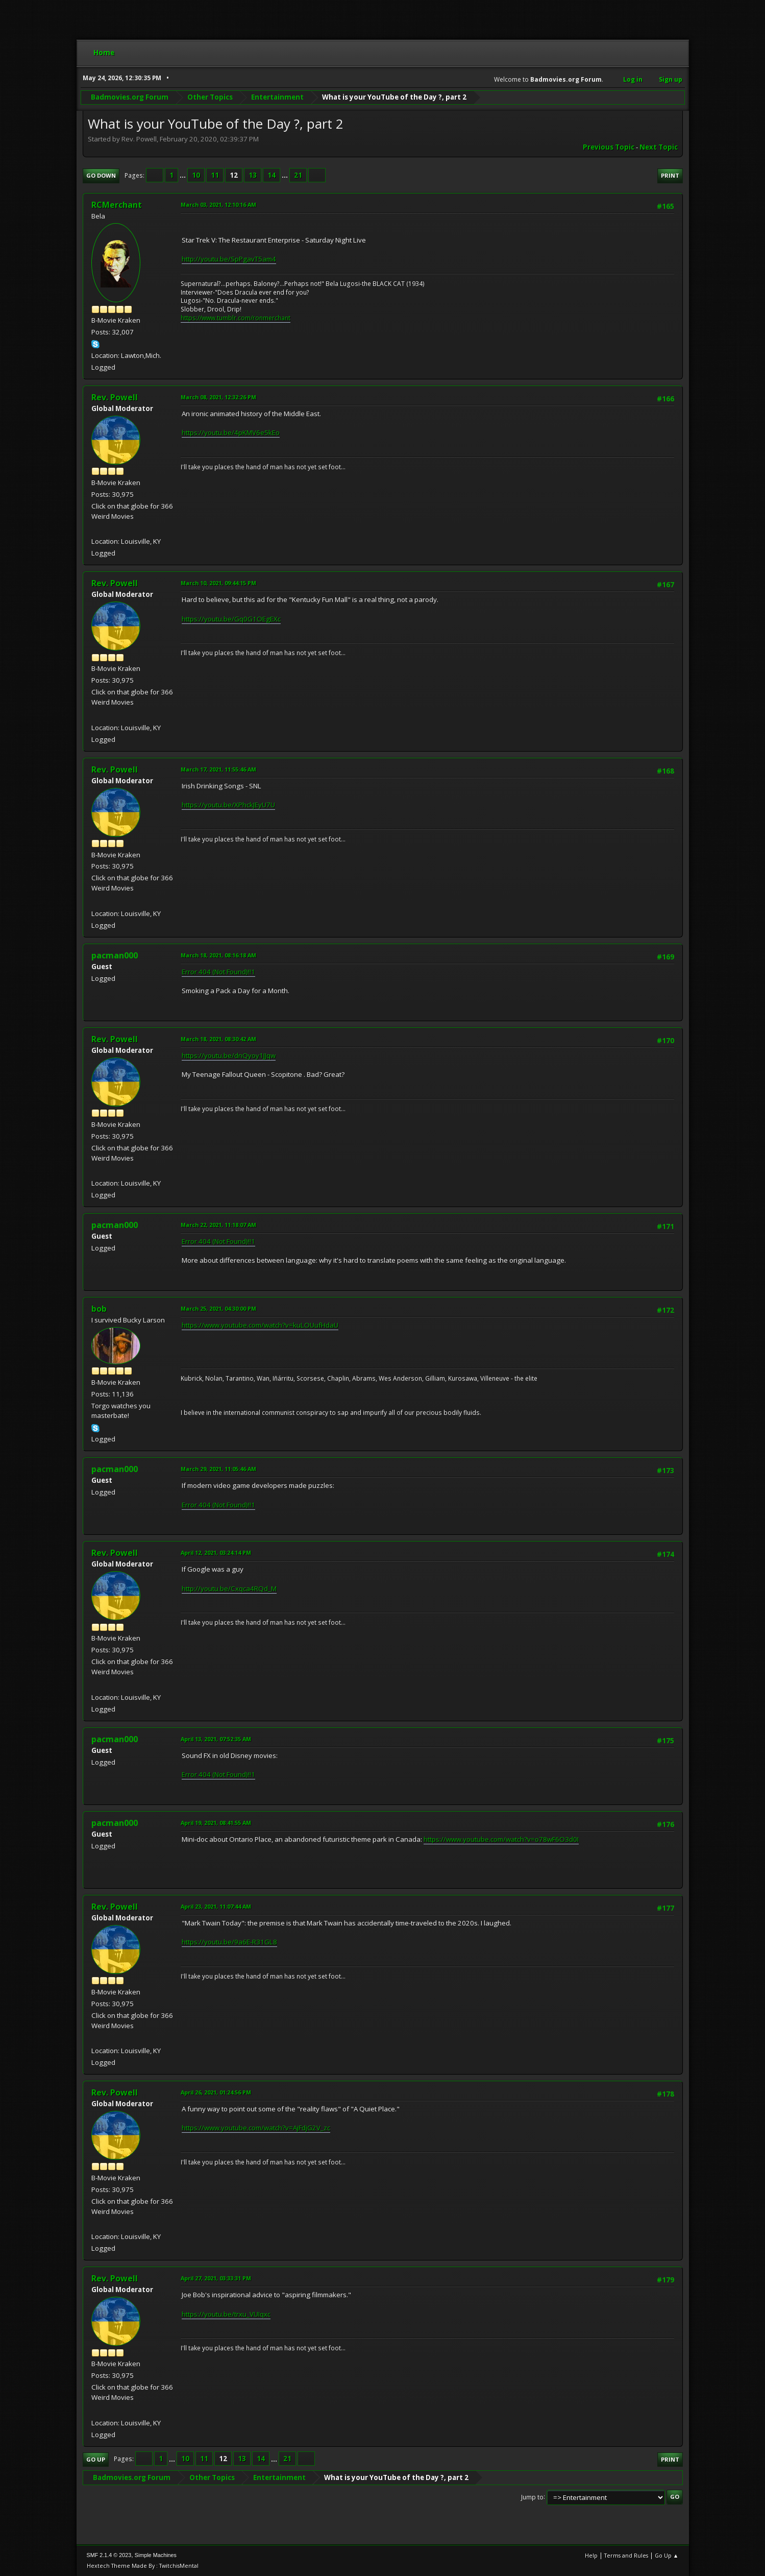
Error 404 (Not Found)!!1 (218, 971)
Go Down (101, 175)
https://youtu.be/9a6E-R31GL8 (229, 1941)
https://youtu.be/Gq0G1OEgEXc (231, 618)
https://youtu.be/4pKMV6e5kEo (231, 432)
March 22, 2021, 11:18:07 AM (218, 1225)
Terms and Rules (626, 2555)
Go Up (95, 2459)
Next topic (658, 147)
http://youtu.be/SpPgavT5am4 (229, 258)
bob (99, 1308)
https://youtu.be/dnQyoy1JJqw (229, 1055)
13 (253, 175)
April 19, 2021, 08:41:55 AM (216, 1822)
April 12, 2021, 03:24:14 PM (216, 1552)
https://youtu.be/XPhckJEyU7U (228, 804)
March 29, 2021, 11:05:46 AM (218, 1469)
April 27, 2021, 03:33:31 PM (216, 2278)
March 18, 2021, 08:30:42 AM (218, 1039)
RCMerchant (116, 204)
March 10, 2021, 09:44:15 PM (218, 583)
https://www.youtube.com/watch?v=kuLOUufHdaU (260, 1325)
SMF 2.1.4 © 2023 (109, 2555)
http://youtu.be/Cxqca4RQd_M (229, 1588)
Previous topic (608, 147)
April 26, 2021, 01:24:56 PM (216, 2092)
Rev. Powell (114, 397)
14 (271, 175)
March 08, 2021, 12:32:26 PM (218, 397)
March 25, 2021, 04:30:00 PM (218, 1308)
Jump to (532, 2496)
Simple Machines (156, 2555)
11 (215, 175)
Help (591, 2555)
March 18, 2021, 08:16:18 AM (218, 955)
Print (670, 175)
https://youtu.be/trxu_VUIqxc (226, 2314)
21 (298, 175)
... (183, 175)
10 (196, 175)
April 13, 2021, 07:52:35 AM (216, 1739)
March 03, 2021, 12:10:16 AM (218, 204)
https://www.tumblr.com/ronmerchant (235, 318)
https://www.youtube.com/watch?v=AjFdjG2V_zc (256, 2127)
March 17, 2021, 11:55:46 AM (218, 769)
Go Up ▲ (667, 2555)
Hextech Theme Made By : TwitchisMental (143, 2565)
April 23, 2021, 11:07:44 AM (216, 1906)
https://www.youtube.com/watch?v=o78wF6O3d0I (501, 1839)
